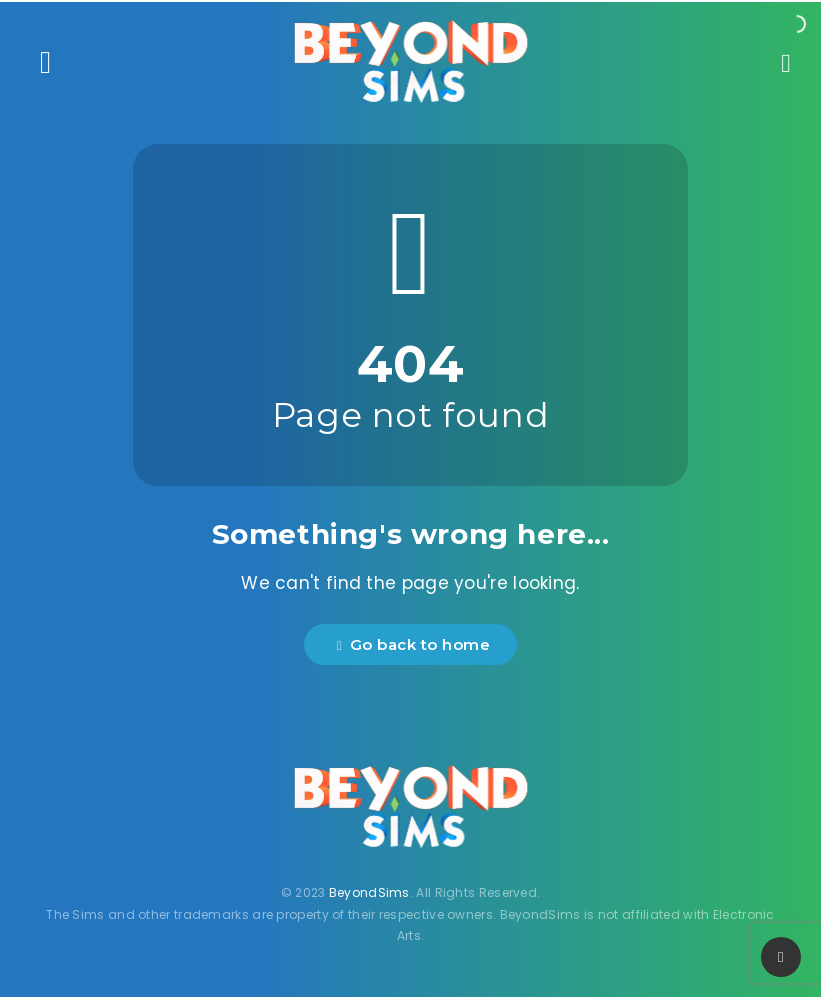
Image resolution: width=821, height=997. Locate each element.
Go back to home (413, 644)
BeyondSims (369, 892)
